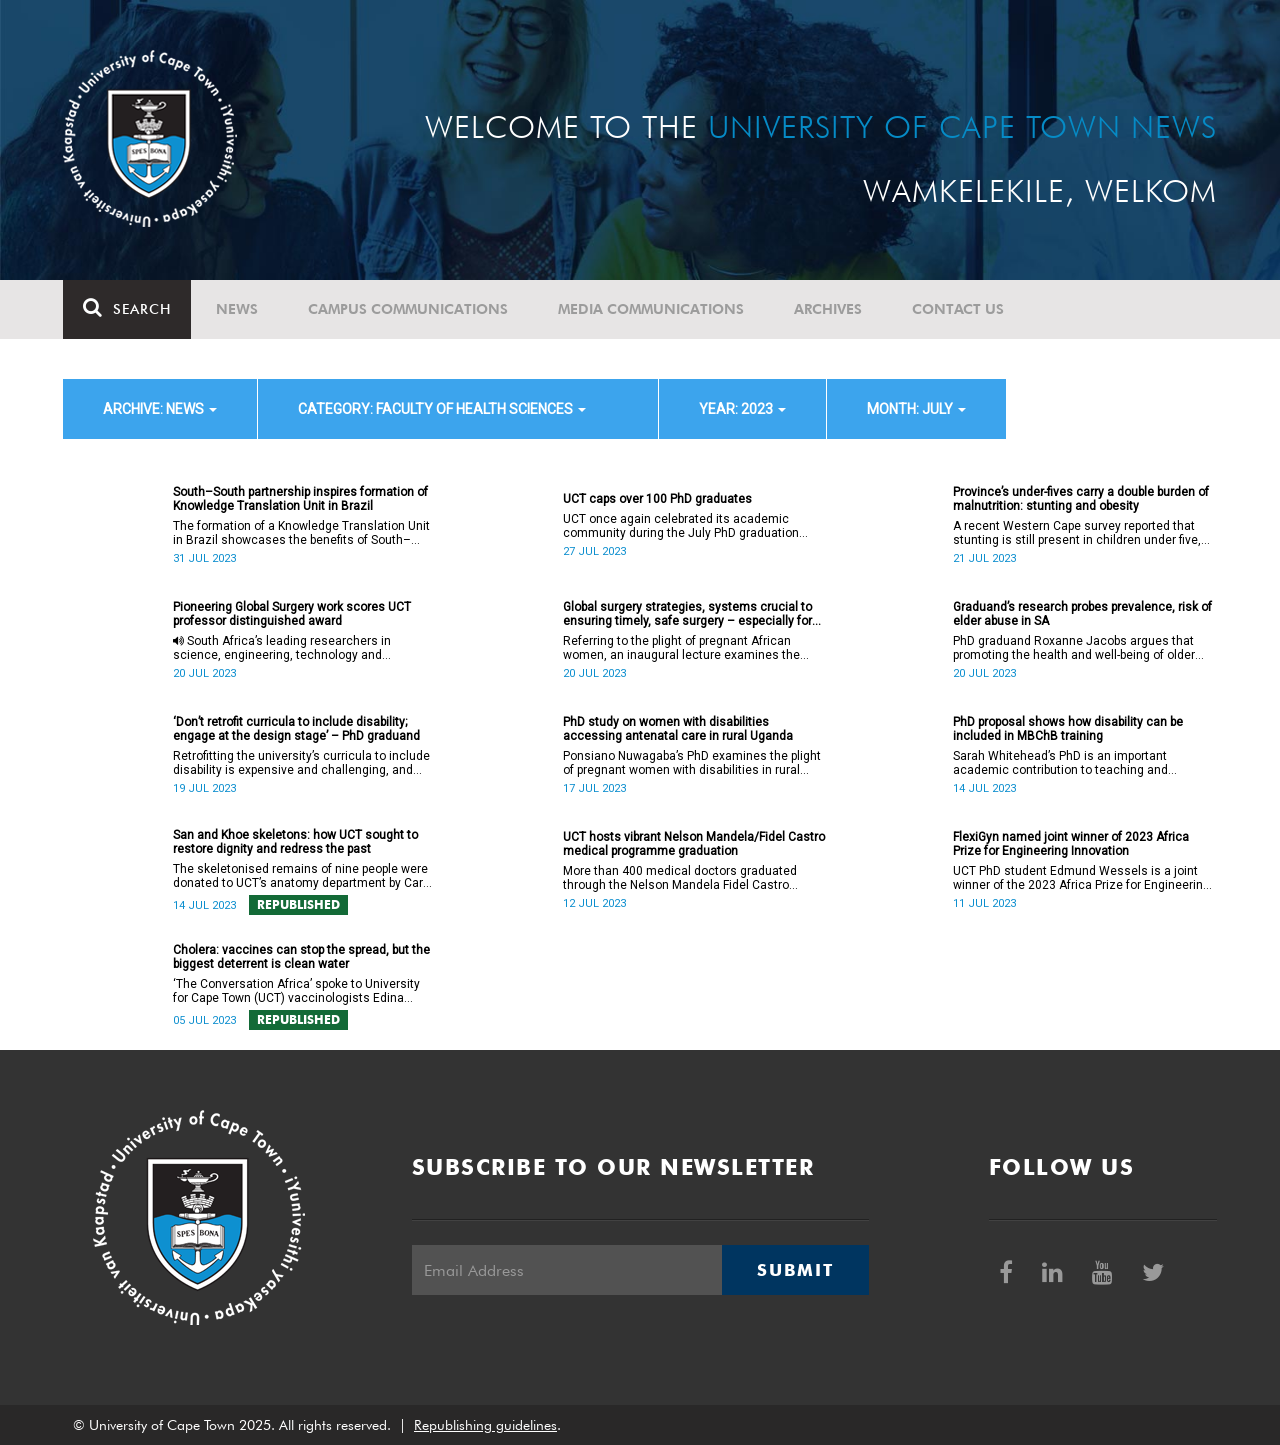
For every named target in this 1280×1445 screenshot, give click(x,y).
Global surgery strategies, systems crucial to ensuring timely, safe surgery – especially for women (687, 614)
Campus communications (408, 309)
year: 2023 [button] (742, 409)
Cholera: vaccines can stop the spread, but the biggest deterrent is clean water (301, 957)
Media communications (651, 309)
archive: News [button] (160, 409)
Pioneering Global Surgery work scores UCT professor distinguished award (292, 614)
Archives (828, 309)
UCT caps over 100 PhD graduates (657, 499)
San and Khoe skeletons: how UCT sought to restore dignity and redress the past (295, 842)
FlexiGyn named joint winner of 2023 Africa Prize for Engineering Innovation (1071, 844)
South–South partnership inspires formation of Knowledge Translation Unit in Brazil (300, 499)
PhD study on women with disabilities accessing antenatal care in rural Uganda (678, 729)
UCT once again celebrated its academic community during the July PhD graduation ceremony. (681, 526)
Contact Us (958, 309)
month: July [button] (916, 409)
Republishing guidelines (485, 1425)
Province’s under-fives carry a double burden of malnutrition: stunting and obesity (1081, 499)
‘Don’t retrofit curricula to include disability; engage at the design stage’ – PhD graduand (296, 729)
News (237, 309)
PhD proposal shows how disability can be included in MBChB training (1068, 729)
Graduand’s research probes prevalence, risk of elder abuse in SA (1082, 614)
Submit (795, 1270)
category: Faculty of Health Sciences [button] (442, 409)
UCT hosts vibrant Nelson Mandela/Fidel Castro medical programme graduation (694, 844)
